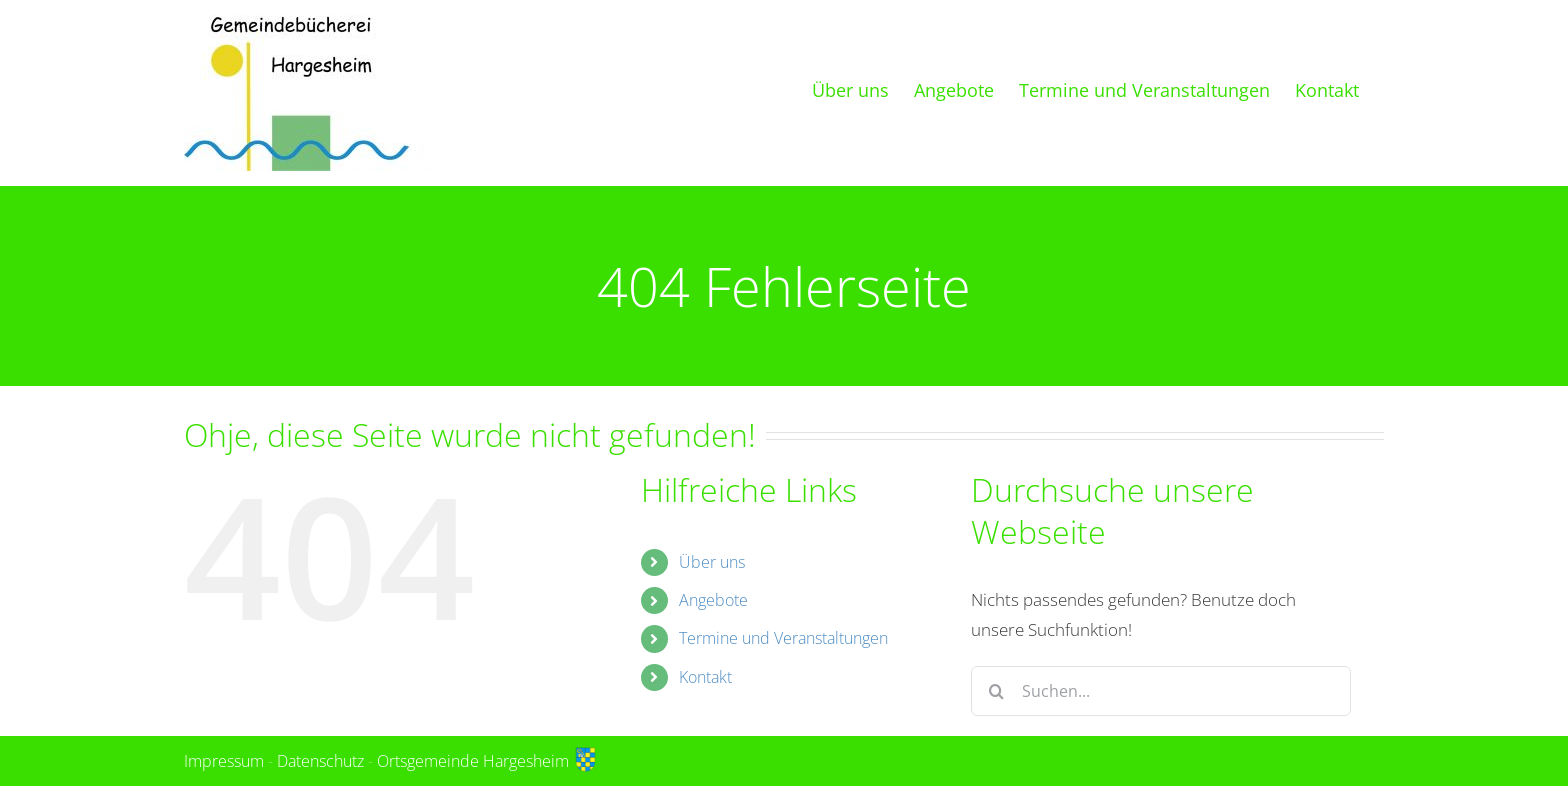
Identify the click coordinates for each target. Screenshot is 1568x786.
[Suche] (996, 691)
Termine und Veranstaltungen (783, 638)
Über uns (712, 562)
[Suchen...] (1161, 691)
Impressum (224, 761)
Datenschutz (320, 761)
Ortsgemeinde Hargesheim (487, 761)
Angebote (713, 600)
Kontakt (705, 677)
